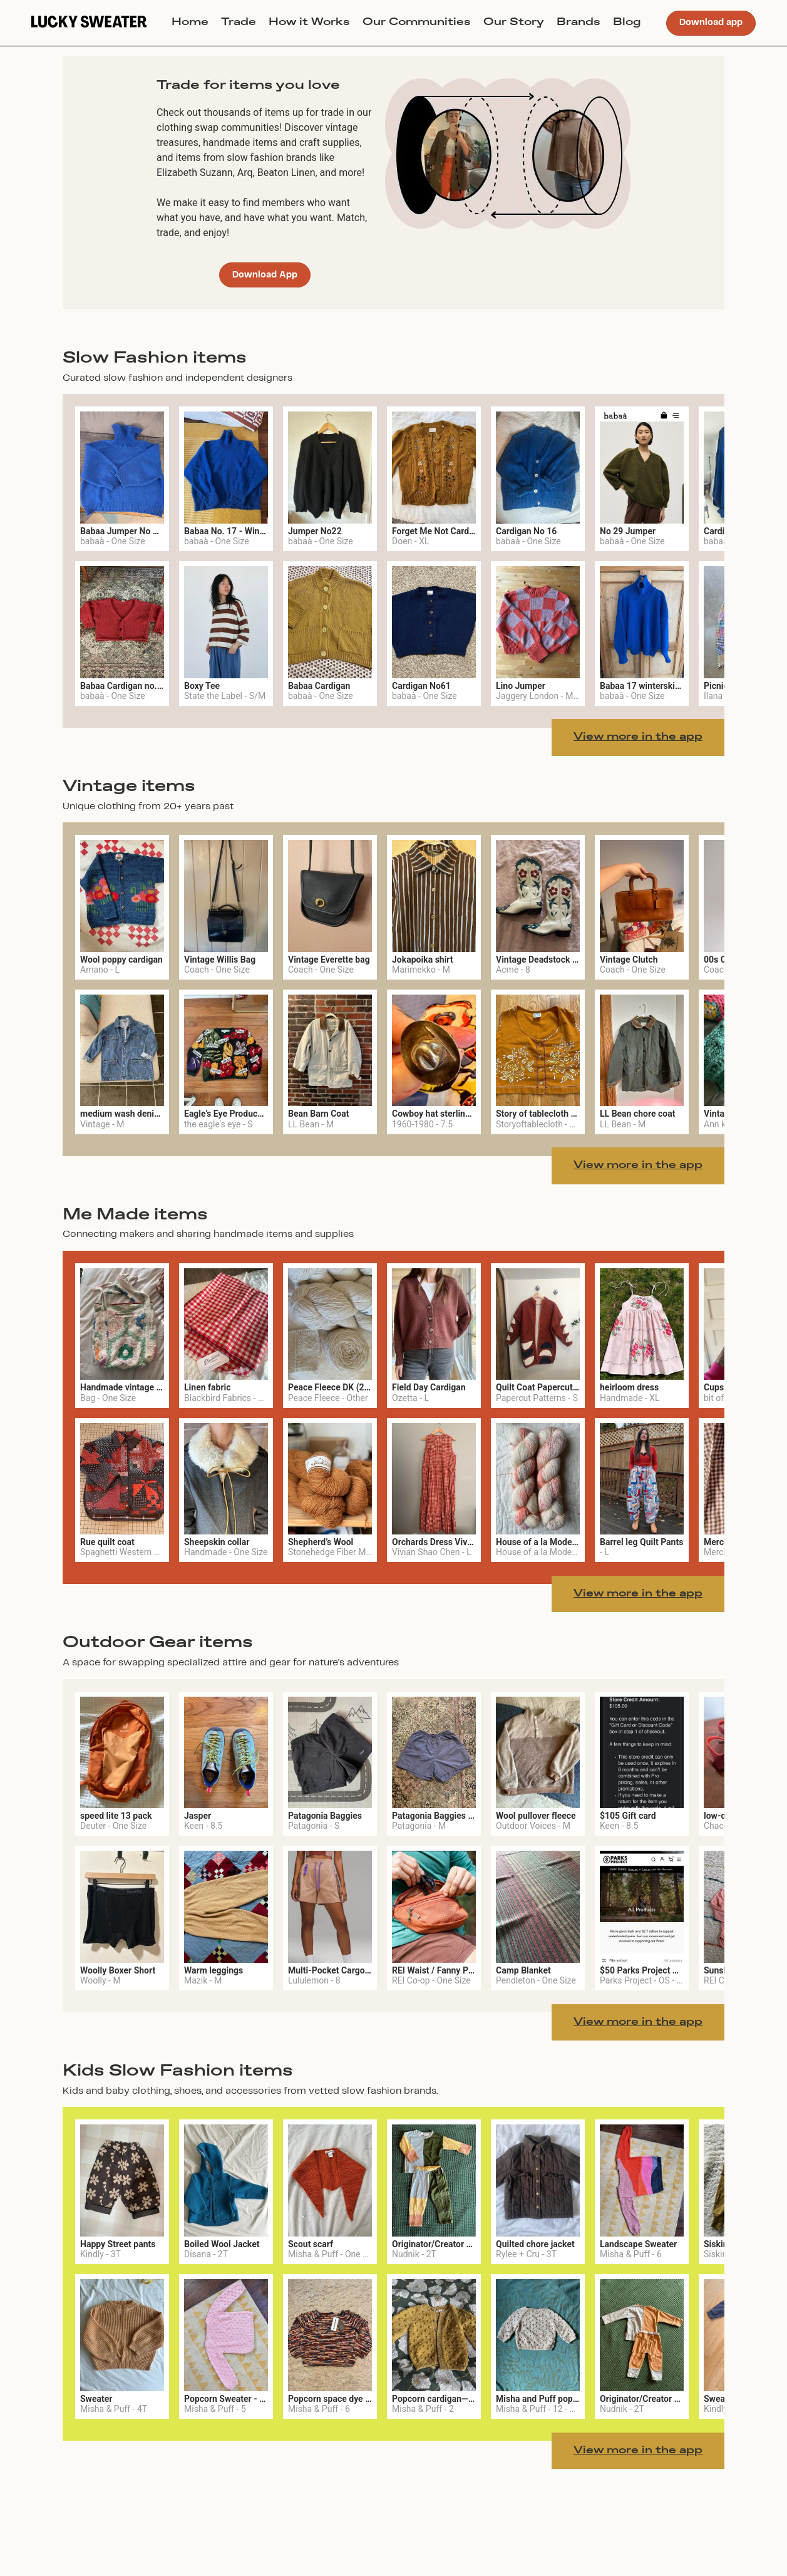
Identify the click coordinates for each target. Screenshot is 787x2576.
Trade (238, 22)
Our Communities (417, 22)
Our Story (513, 22)
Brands (578, 22)
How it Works (309, 22)
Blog (627, 22)
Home (190, 22)
